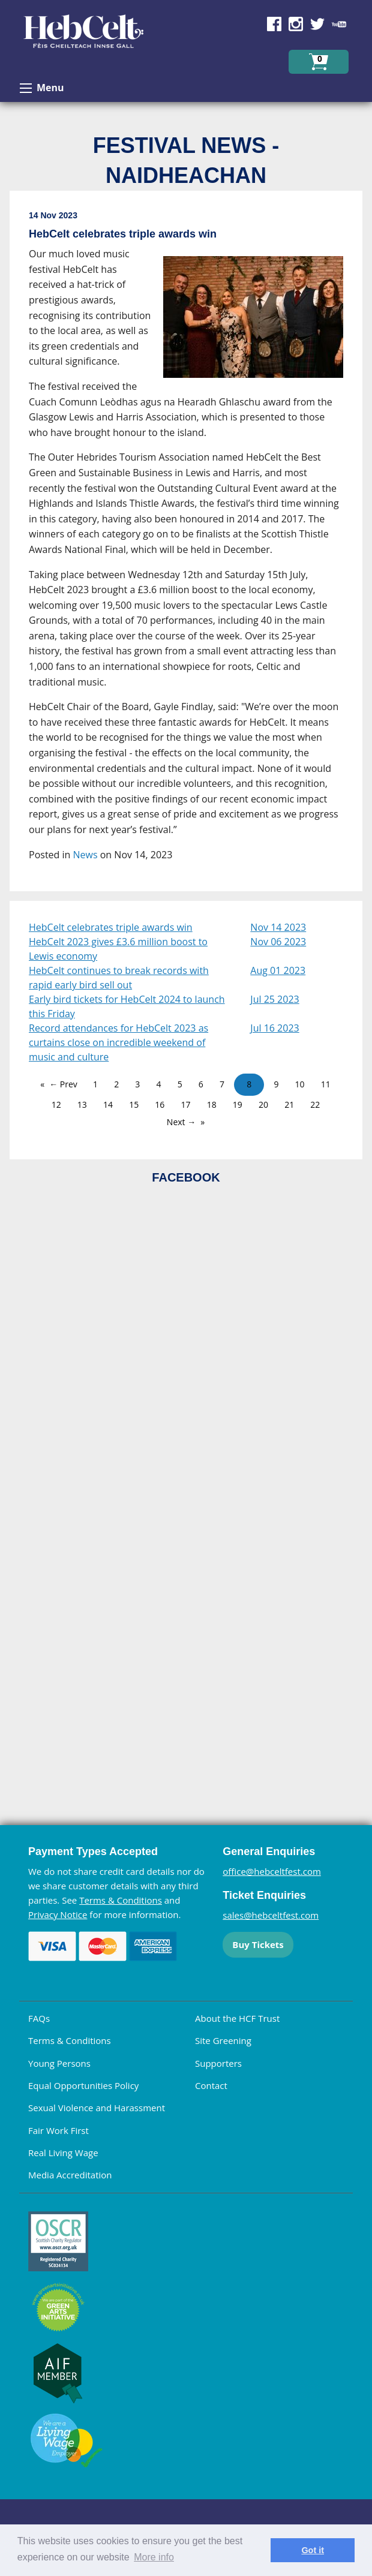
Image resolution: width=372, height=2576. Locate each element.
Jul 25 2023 (274, 999)
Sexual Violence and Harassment (96, 2108)
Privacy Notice (57, 1914)
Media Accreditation (70, 2175)
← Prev (63, 1084)
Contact (211, 2085)
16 (159, 1104)
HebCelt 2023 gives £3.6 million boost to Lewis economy (118, 949)
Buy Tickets (257, 1944)
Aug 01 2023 (277, 970)
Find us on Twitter (317, 24)
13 (82, 1104)
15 (134, 1104)
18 (212, 1104)
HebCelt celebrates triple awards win (111, 927)
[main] (186, 546)
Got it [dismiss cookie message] (312, 2550)
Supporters (218, 2063)
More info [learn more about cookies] (154, 2557)
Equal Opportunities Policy (83, 2085)
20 (263, 1104)
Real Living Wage (63, 2153)
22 (315, 1104)
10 (300, 1084)
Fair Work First (58, 2130)
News (85, 854)
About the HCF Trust (237, 2018)
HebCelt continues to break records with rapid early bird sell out (119, 977)
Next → (181, 1122)
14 (108, 1104)
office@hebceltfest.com (272, 1871)
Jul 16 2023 (274, 1028)
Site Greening (223, 2040)
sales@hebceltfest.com (271, 1915)
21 (289, 1104)
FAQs (39, 2018)
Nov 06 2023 (278, 941)
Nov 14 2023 (278, 927)
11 (326, 1084)
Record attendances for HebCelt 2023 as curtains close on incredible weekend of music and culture (118, 1042)
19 (237, 1104)
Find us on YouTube (339, 24)
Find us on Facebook (274, 24)
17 (185, 1104)
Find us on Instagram (295, 24)
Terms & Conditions (120, 1900)
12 (56, 1104)
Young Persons (59, 2063)
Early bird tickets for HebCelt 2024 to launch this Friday (127, 1006)
